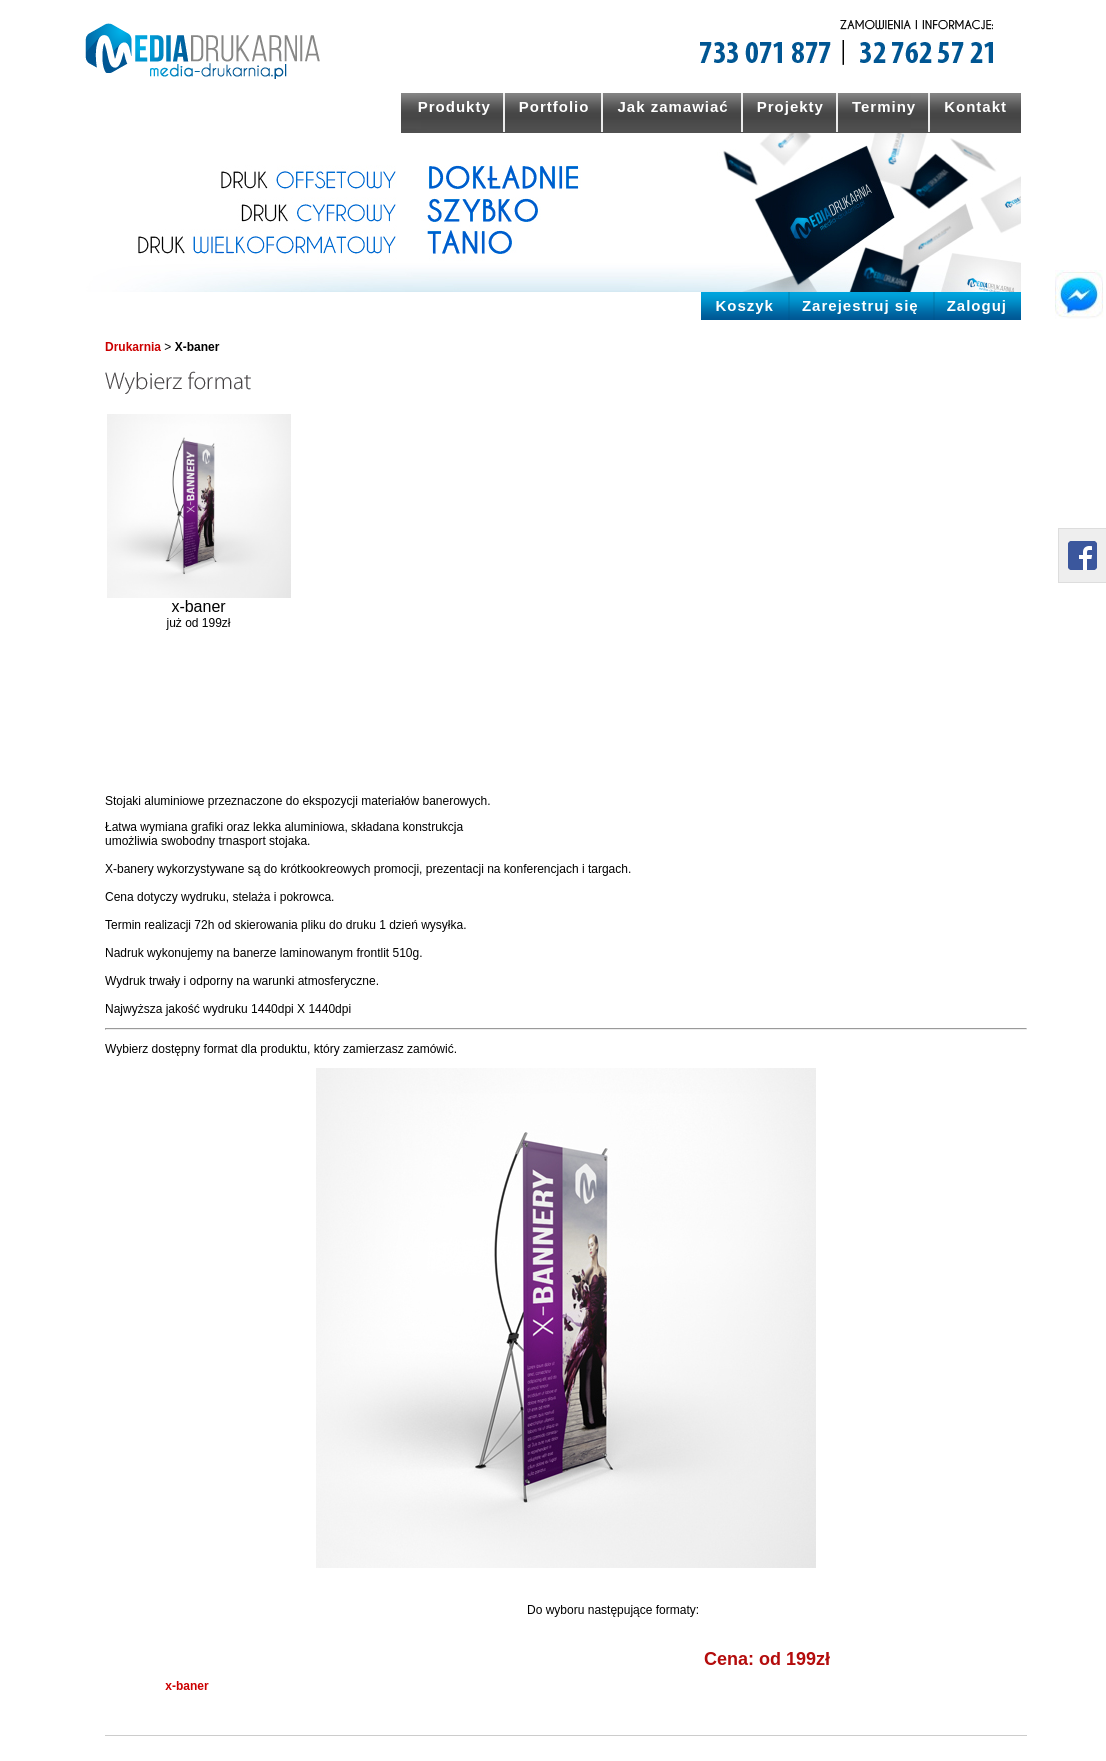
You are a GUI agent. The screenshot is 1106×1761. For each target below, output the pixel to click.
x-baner (186, 1686)
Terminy (884, 106)
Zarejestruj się (860, 305)
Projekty (790, 106)
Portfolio (554, 106)
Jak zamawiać (672, 106)
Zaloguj (977, 305)
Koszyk (744, 305)
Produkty (454, 106)
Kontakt (975, 106)
